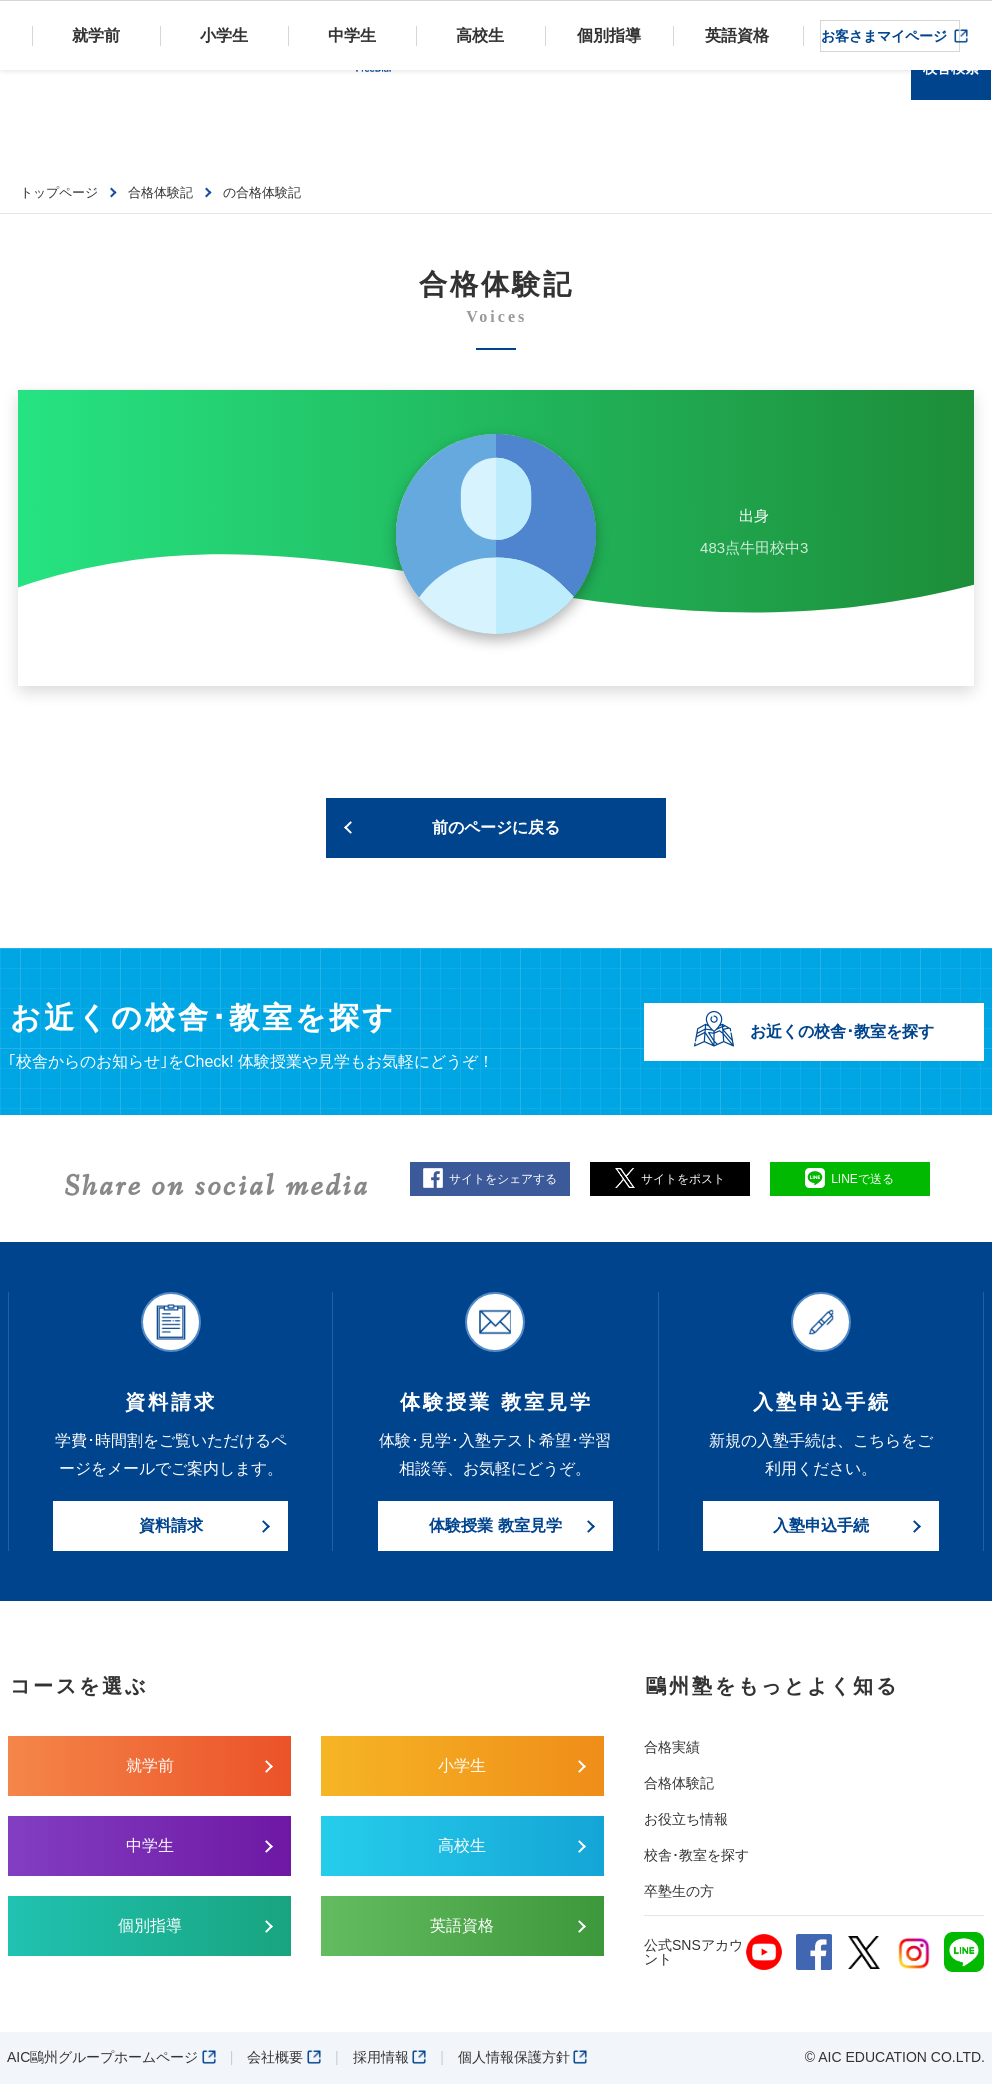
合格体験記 (679, 1783)
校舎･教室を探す (696, 1855)
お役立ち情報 (686, 1819)
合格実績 (672, 1747)
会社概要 (284, 2057)
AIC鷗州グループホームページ (111, 2057)
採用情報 (390, 2057)
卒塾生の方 (679, 1891)
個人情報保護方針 (523, 2057)
